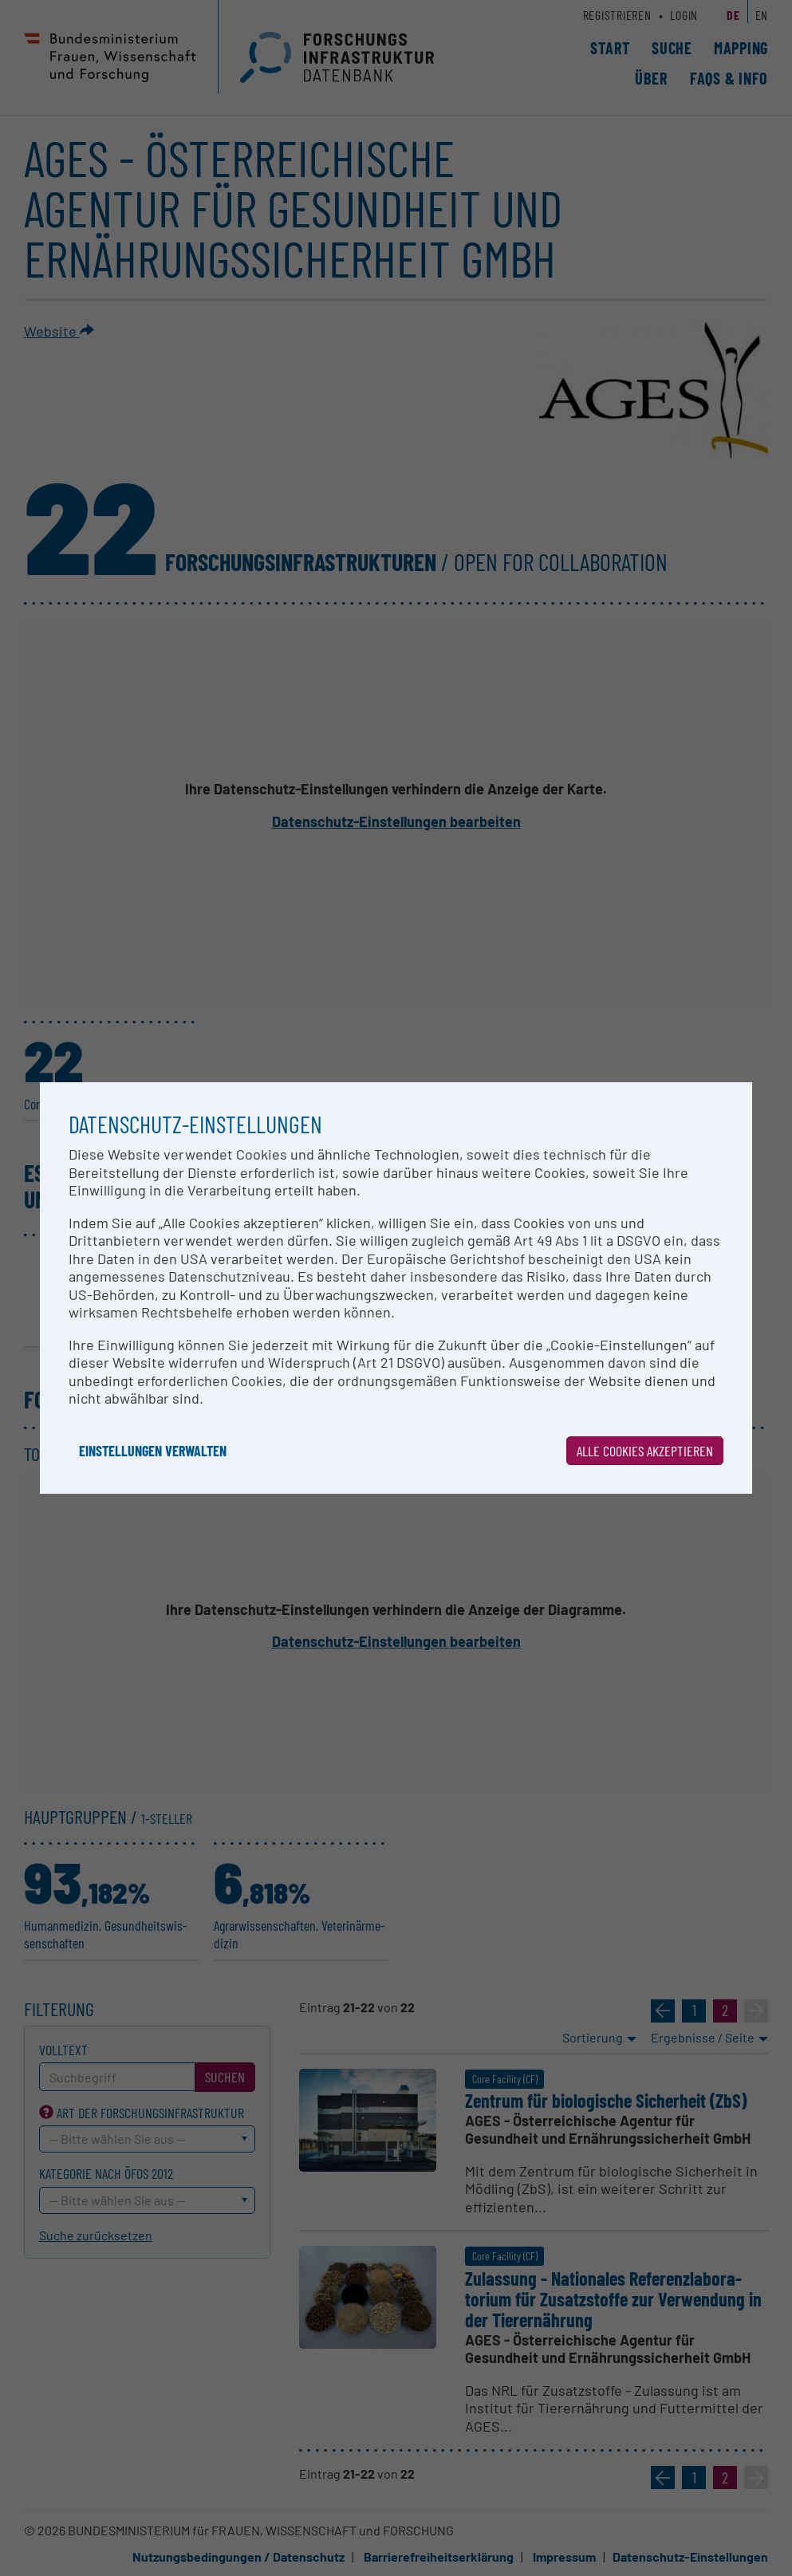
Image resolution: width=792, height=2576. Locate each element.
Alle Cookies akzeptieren (645, 1450)
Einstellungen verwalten (153, 1450)
